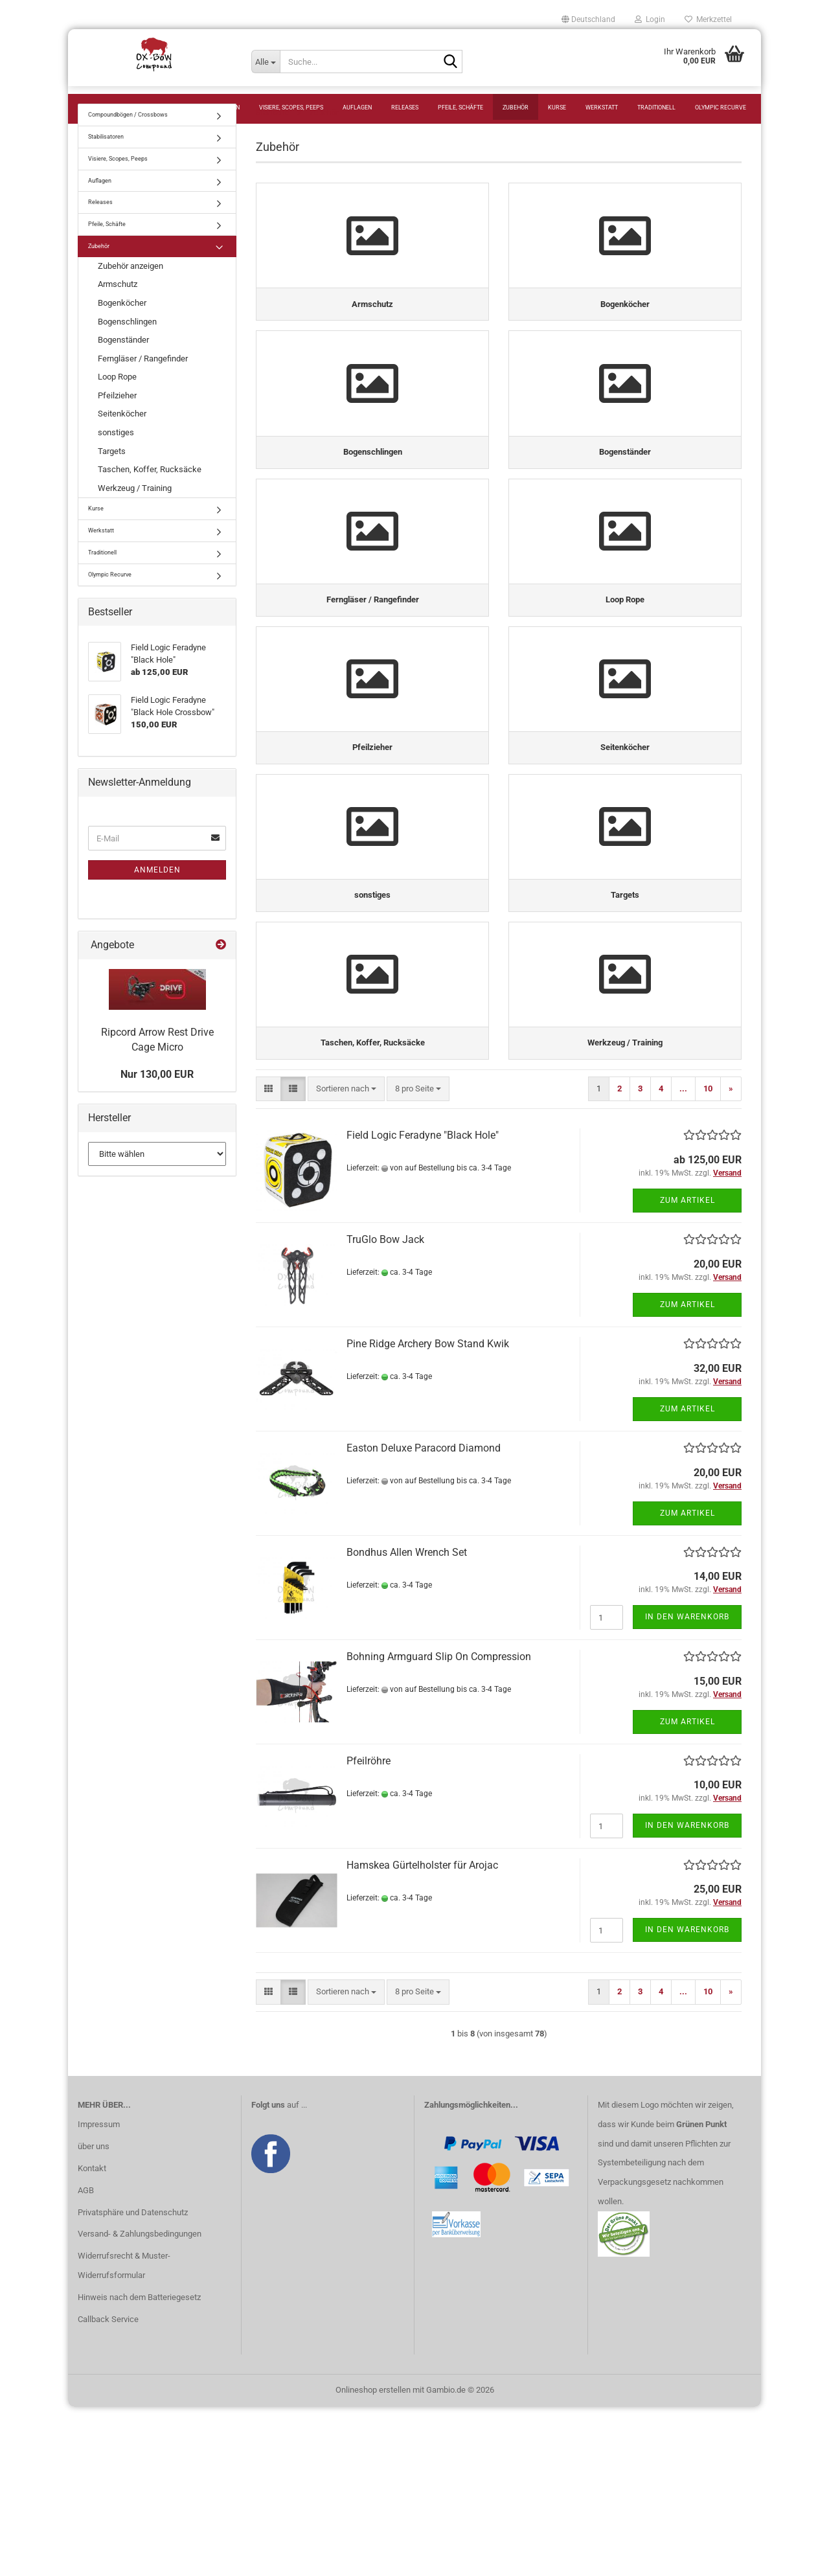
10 (707, 1257)
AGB (86, 2359)
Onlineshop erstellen (373, 2559)
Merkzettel (708, 19)
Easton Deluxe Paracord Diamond (423, 1617)
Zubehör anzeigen (130, 292)
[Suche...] (265, 61)
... (683, 1257)
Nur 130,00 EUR (157, 1100)
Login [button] (650, 19)
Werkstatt (601, 107)
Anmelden (157, 895)
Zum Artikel (687, 1369)
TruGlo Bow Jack (385, 1408)
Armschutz (117, 310)
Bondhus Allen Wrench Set (406, 1721)
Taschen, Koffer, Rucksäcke (149, 495)
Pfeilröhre (368, 1930)
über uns (93, 2315)
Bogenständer (123, 365)
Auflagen (357, 107)
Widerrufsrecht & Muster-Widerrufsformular (124, 2435)
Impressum (99, 2293)
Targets (112, 477)
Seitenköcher (122, 439)
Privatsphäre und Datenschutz (133, 2381)
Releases (404, 107)
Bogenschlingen (127, 347)
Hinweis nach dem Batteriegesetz (139, 2467)
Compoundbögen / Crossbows (130, 107)
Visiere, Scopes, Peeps (291, 107)
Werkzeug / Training (135, 514)
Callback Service (108, 2488)
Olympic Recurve (720, 107)
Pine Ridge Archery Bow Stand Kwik (427, 1513)
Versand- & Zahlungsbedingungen (139, 2403)
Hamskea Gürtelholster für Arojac (422, 2034)
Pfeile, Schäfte (460, 107)
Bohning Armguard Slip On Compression (438, 1825)
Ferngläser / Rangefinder (143, 384)
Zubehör (515, 107)
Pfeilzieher (117, 421)
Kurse (557, 107)
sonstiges (116, 458)
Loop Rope (117, 402)
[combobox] (346, 1258)
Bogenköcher (122, 329)
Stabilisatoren (217, 107)
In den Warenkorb (687, 1785)
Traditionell (656, 107)
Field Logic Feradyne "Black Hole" (422, 1304)
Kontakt (92, 2337)
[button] (588, 19)
